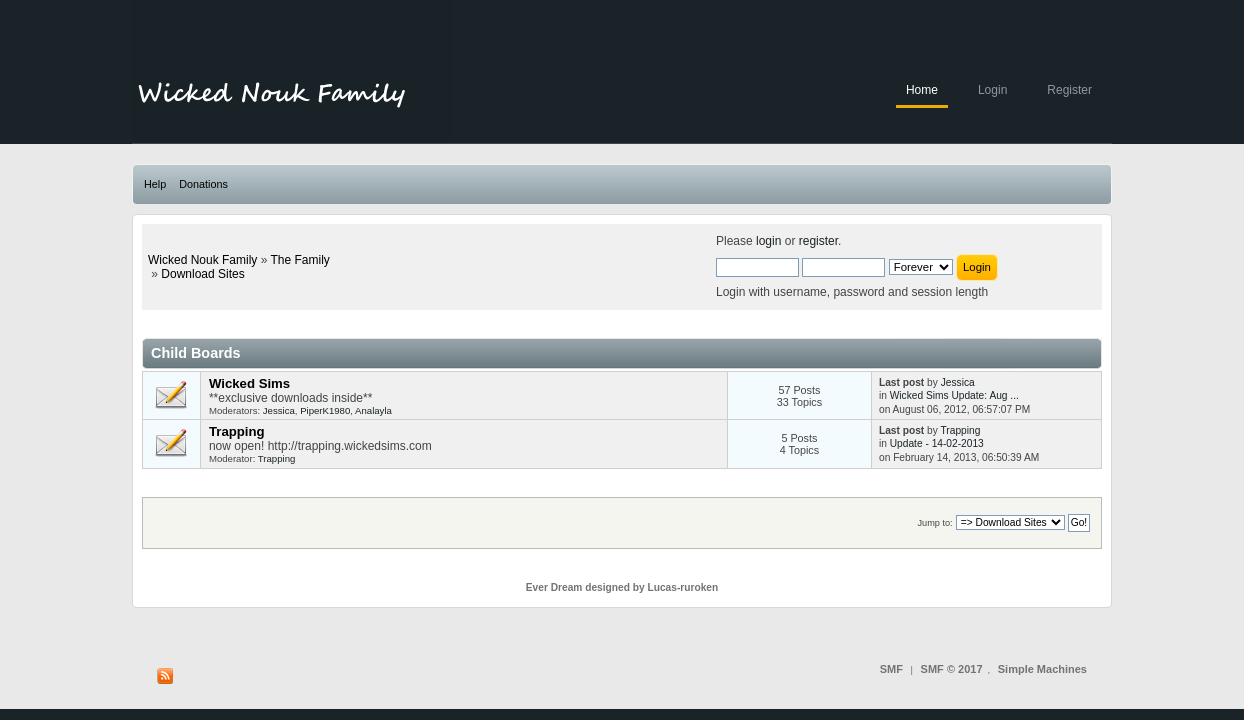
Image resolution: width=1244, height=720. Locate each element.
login (768, 241)
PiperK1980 (325, 410)
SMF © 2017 (952, 669)
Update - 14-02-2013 (937, 443)
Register (1069, 90)
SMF (891, 669)
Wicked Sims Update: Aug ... (954, 395)
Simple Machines (1042, 669)
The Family (299, 260)
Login (992, 90)
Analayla (373, 410)
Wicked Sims (249, 383)
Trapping (237, 431)
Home (922, 90)
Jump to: (934, 523)
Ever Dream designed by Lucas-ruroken (622, 587)
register (818, 241)
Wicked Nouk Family (202, 260)
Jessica (279, 410)
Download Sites (202, 274)
